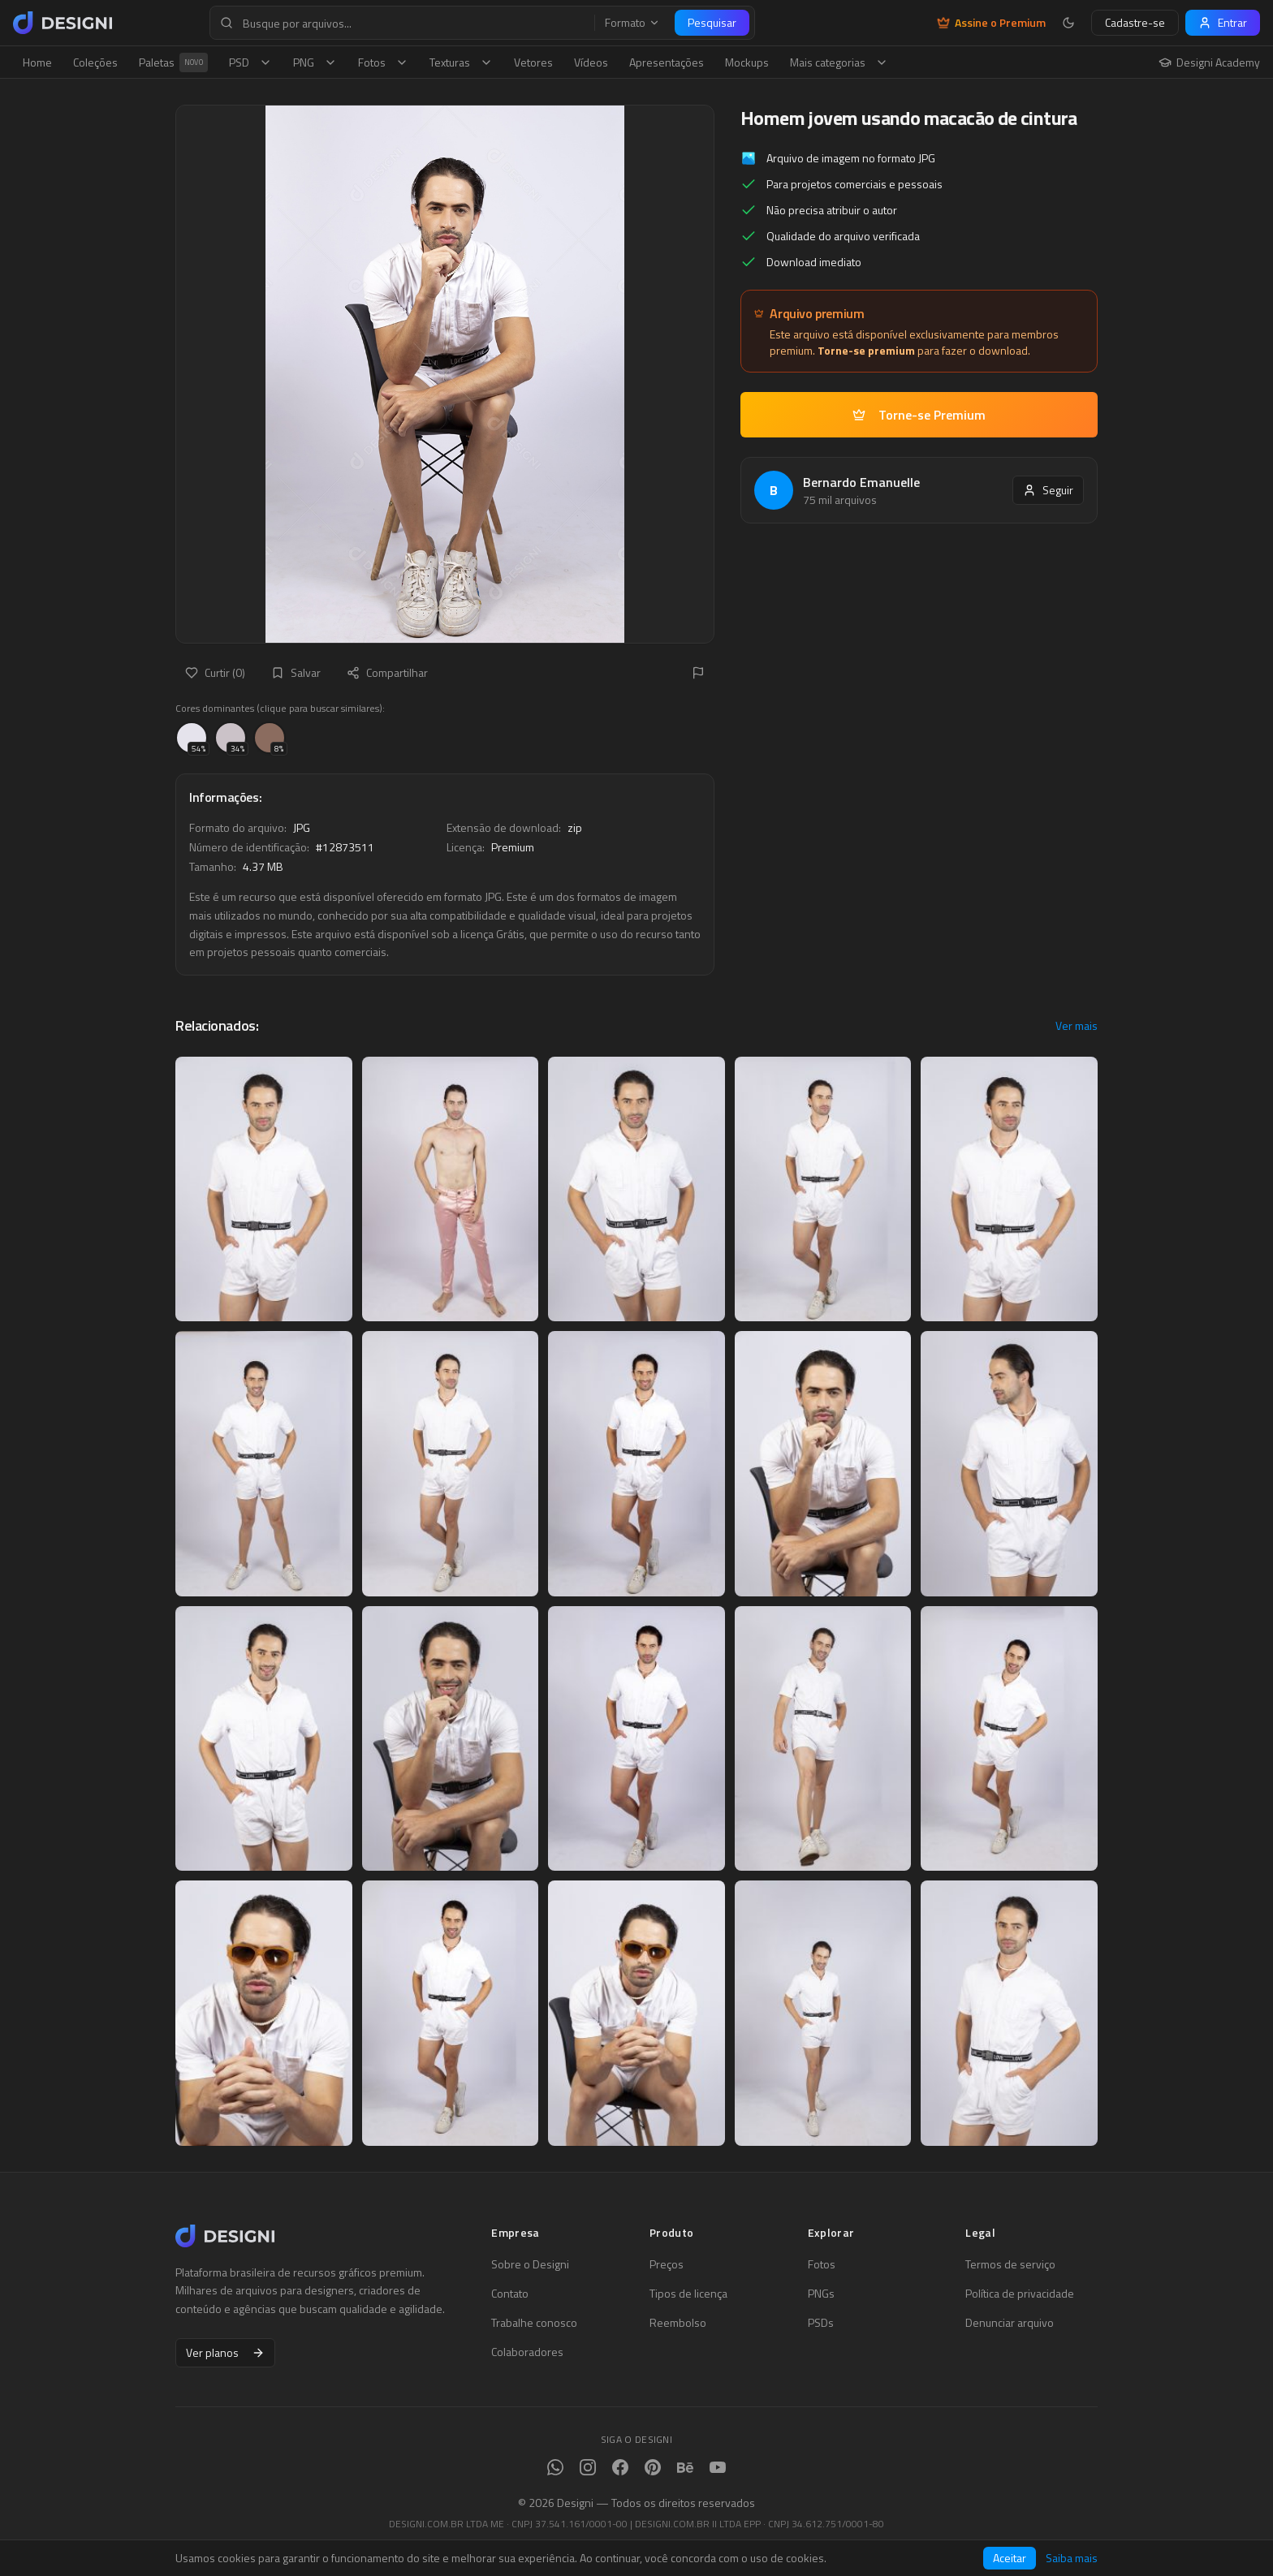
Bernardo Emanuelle (861, 482)
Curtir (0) (215, 672)
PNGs (821, 2293)
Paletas (173, 62)
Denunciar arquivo (1009, 2323)
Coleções (95, 62)
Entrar (1222, 22)
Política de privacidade (1019, 2293)
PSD (250, 62)
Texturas (461, 62)
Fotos (383, 62)
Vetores (533, 62)
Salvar (296, 672)
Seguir (1048, 489)
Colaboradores (527, 2352)
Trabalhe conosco (534, 2323)
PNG (315, 62)
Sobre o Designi (530, 2264)
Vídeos (591, 62)
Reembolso (677, 2323)
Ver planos (225, 2352)
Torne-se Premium (919, 414)
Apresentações (666, 62)
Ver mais (1076, 1026)
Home (37, 62)
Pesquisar (712, 22)
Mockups (747, 62)
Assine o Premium (991, 23)
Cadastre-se (1135, 22)
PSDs (821, 2323)
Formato (632, 23)
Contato (510, 2293)
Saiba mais (1072, 2558)
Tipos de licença (688, 2293)
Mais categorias (839, 62)
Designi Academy (1209, 62)
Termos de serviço (1010, 2264)
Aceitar (1009, 2557)
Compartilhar (387, 672)
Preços (666, 2264)
